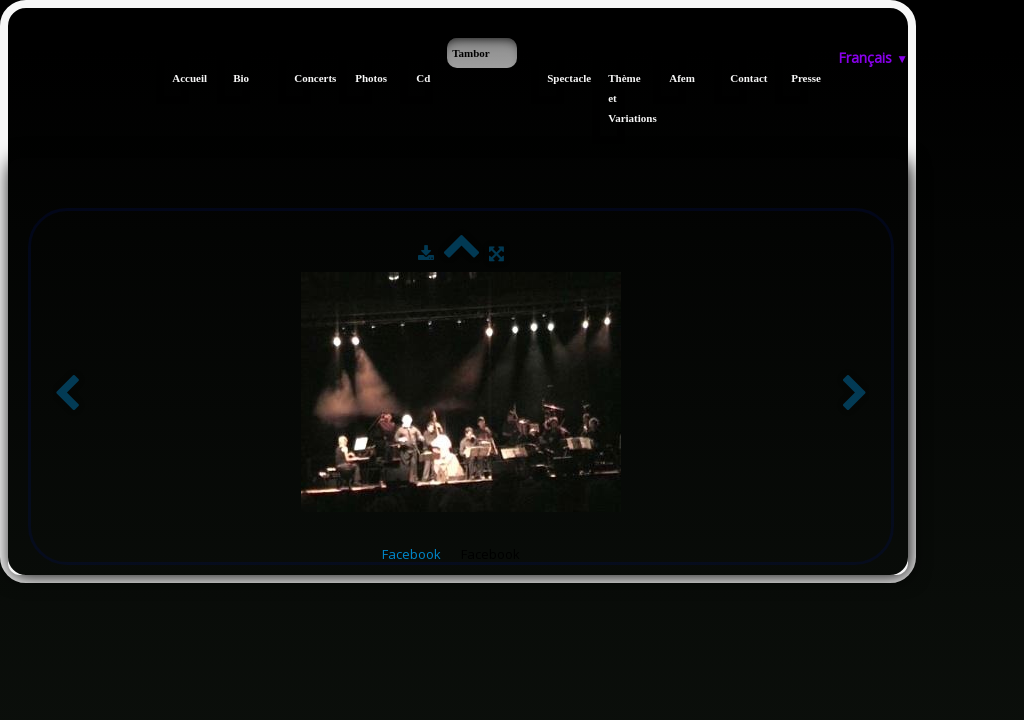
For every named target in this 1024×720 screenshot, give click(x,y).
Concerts (302, 78)
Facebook (411, 554)
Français (873, 57)
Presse (799, 78)
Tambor (471, 53)
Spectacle (555, 78)
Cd (423, 78)
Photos (363, 78)
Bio (241, 78)
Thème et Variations (616, 98)
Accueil (180, 78)
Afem (677, 78)
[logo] (15, 48)
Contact (738, 78)
